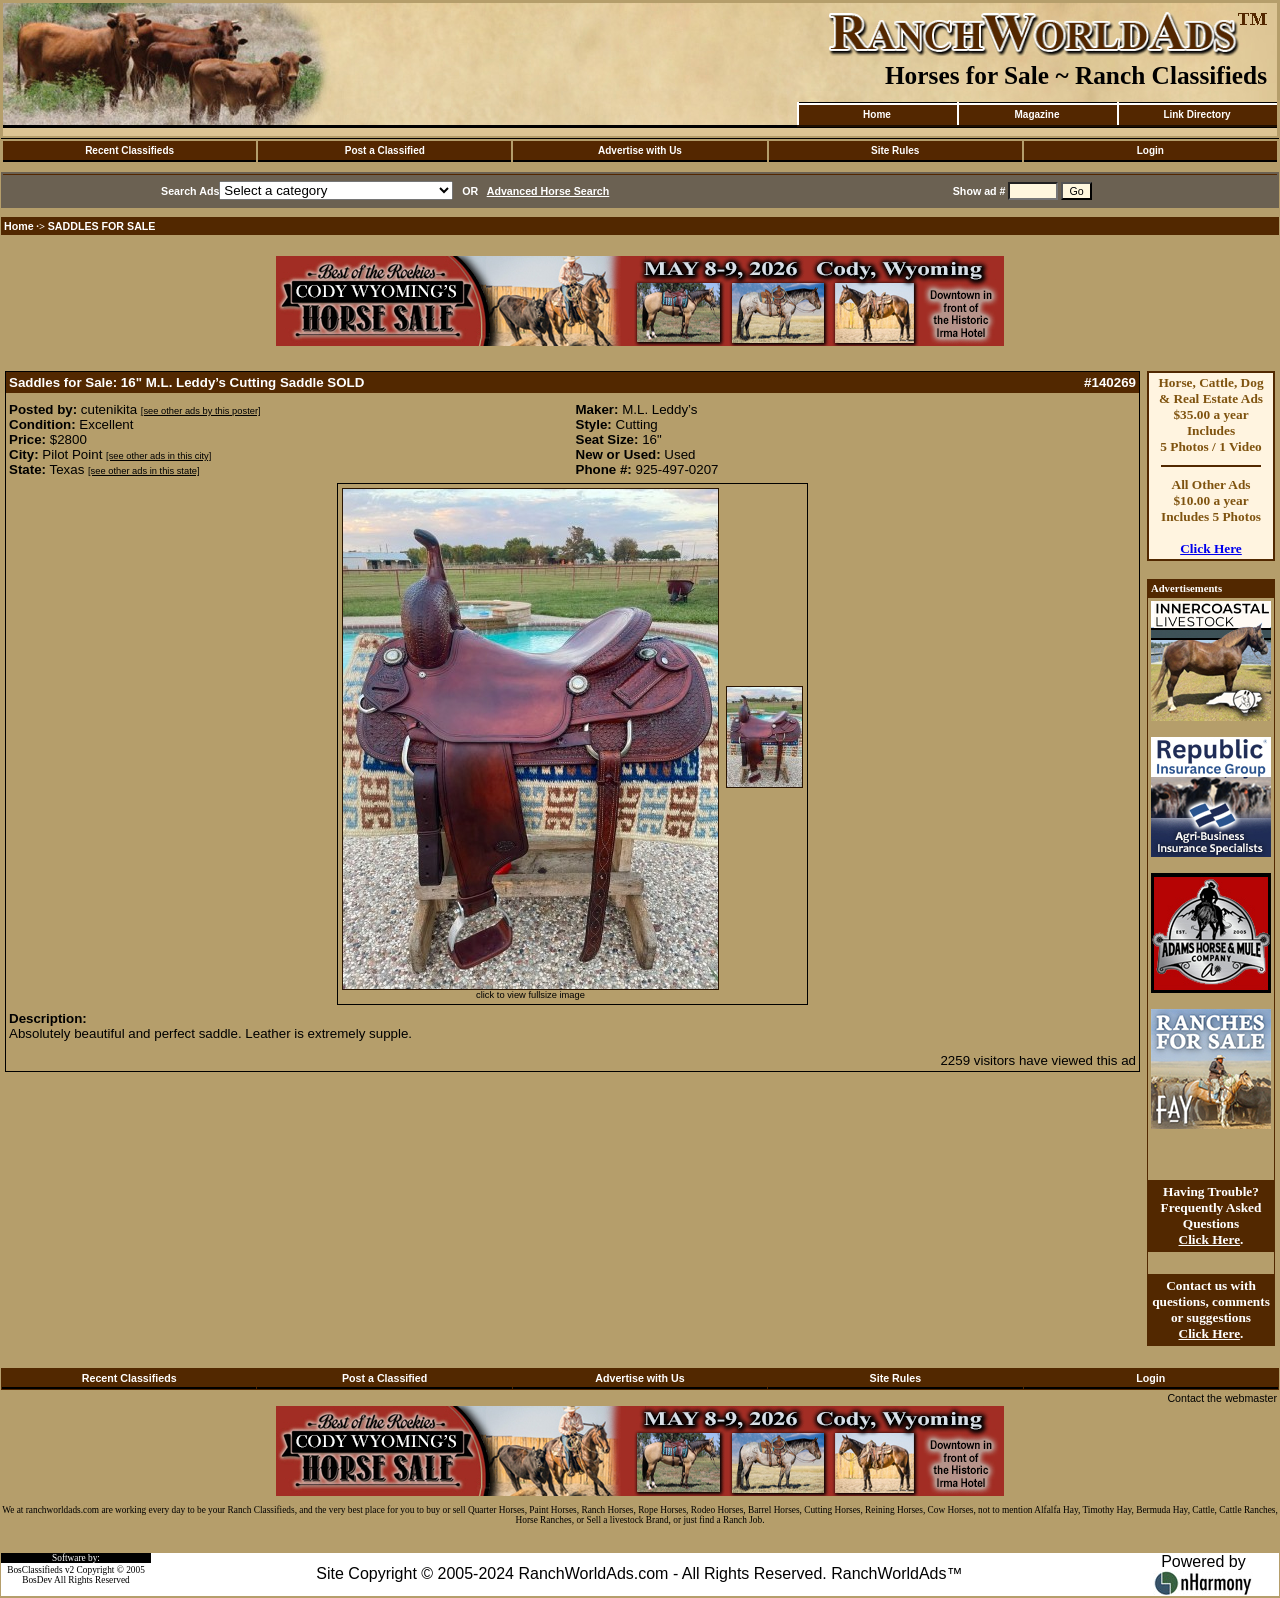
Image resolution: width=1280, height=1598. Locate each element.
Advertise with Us (640, 150)
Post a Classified (385, 150)
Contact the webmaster (1222, 1398)
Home (877, 114)
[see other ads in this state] (143, 471)
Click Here (1211, 548)
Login (1150, 150)
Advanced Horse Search (548, 191)
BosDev (37, 1580)
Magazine (1036, 114)
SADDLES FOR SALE (102, 226)
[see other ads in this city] (158, 456)
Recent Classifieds (129, 150)
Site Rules (895, 150)
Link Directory (1196, 114)
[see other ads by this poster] (201, 411)
